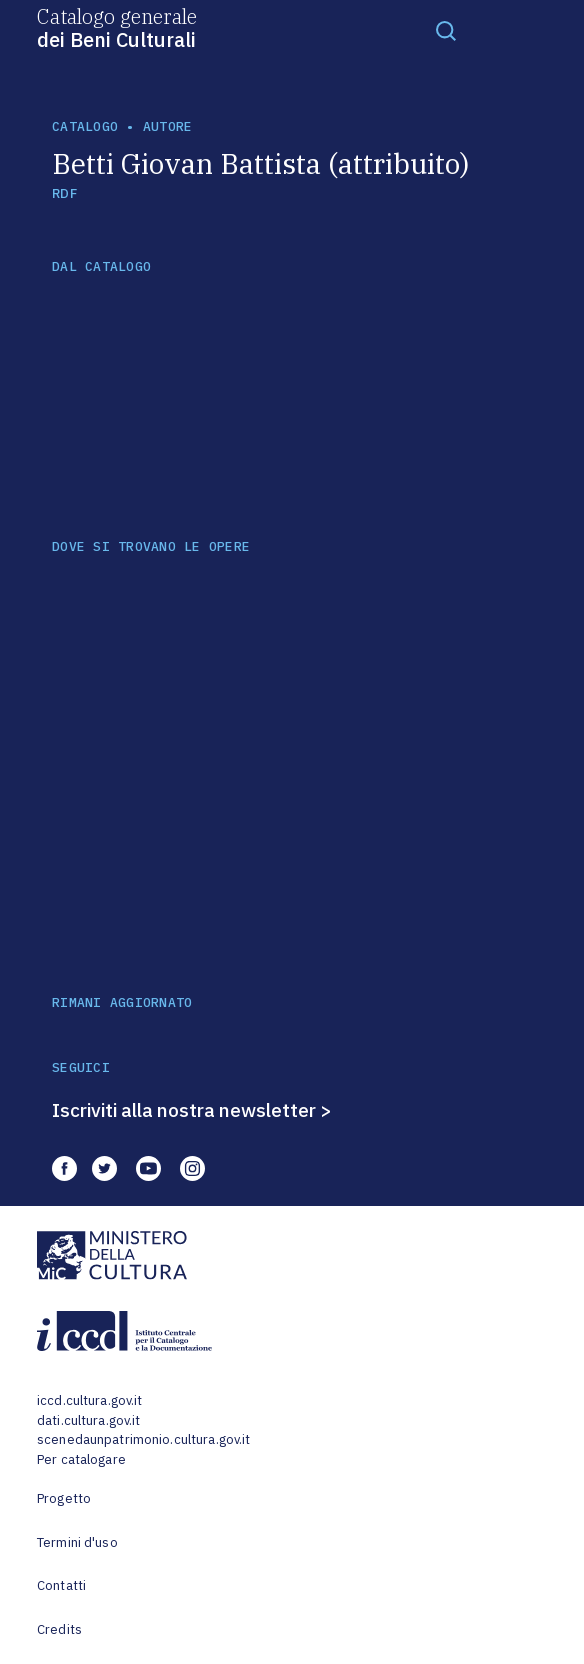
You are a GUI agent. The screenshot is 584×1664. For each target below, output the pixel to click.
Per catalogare (81, 1459)
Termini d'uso (77, 1542)
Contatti (61, 1585)
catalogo (85, 126)
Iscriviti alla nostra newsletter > (192, 1110)
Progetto (64, 1498)
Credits (59, 1629)
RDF (64, 193)
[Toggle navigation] (446, 30)
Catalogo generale (117, 27)
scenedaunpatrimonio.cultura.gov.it (143, 1439)
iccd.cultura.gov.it (89, 1400)
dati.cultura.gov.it (88, 1420)
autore (168, 126)
